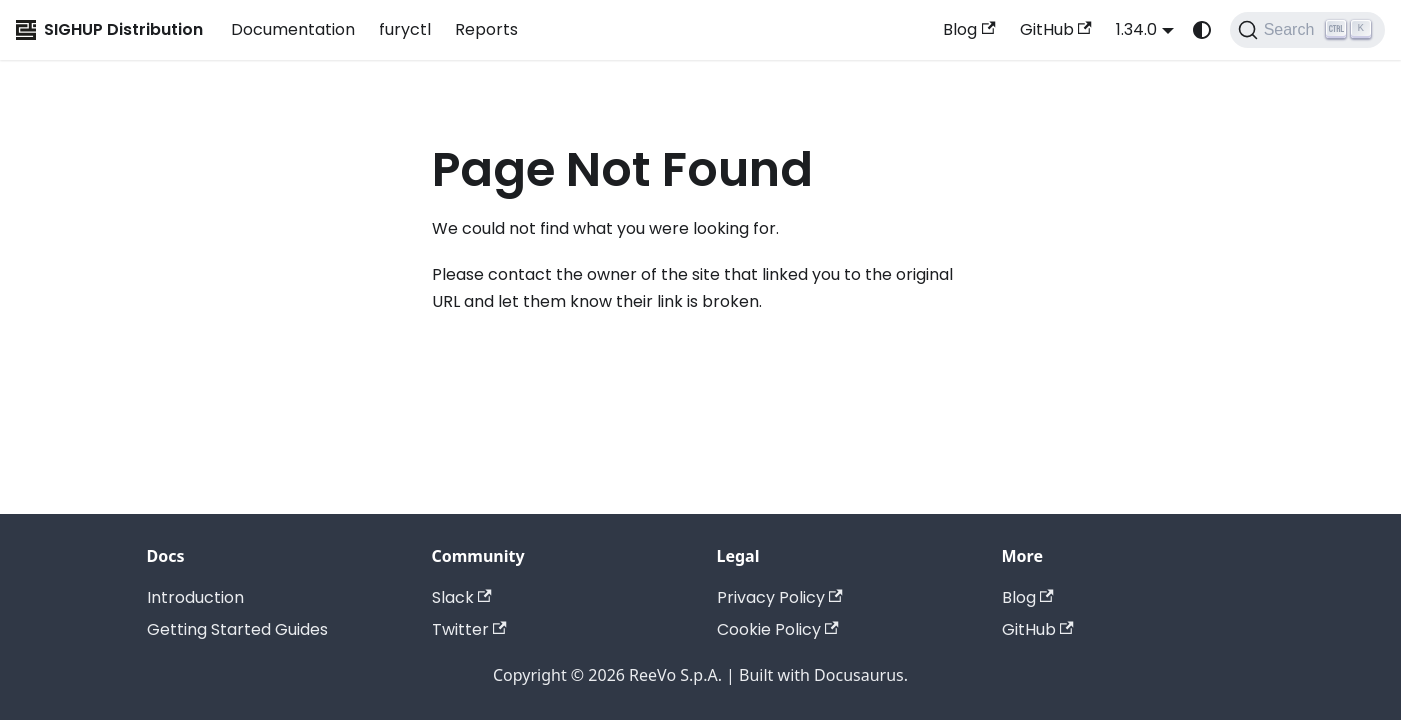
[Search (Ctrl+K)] (1307, 30)
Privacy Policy (780, 597)
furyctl (405, 29)
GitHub (1056, 29)
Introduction (195, 597)
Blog (969, 29)
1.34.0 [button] (1136, 29)
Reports (486, 29)
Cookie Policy (778, 629)
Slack (462, 597)
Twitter (469, 629)
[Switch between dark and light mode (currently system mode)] (1202, 30)
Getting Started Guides (237, 629)
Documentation (293, 29)
